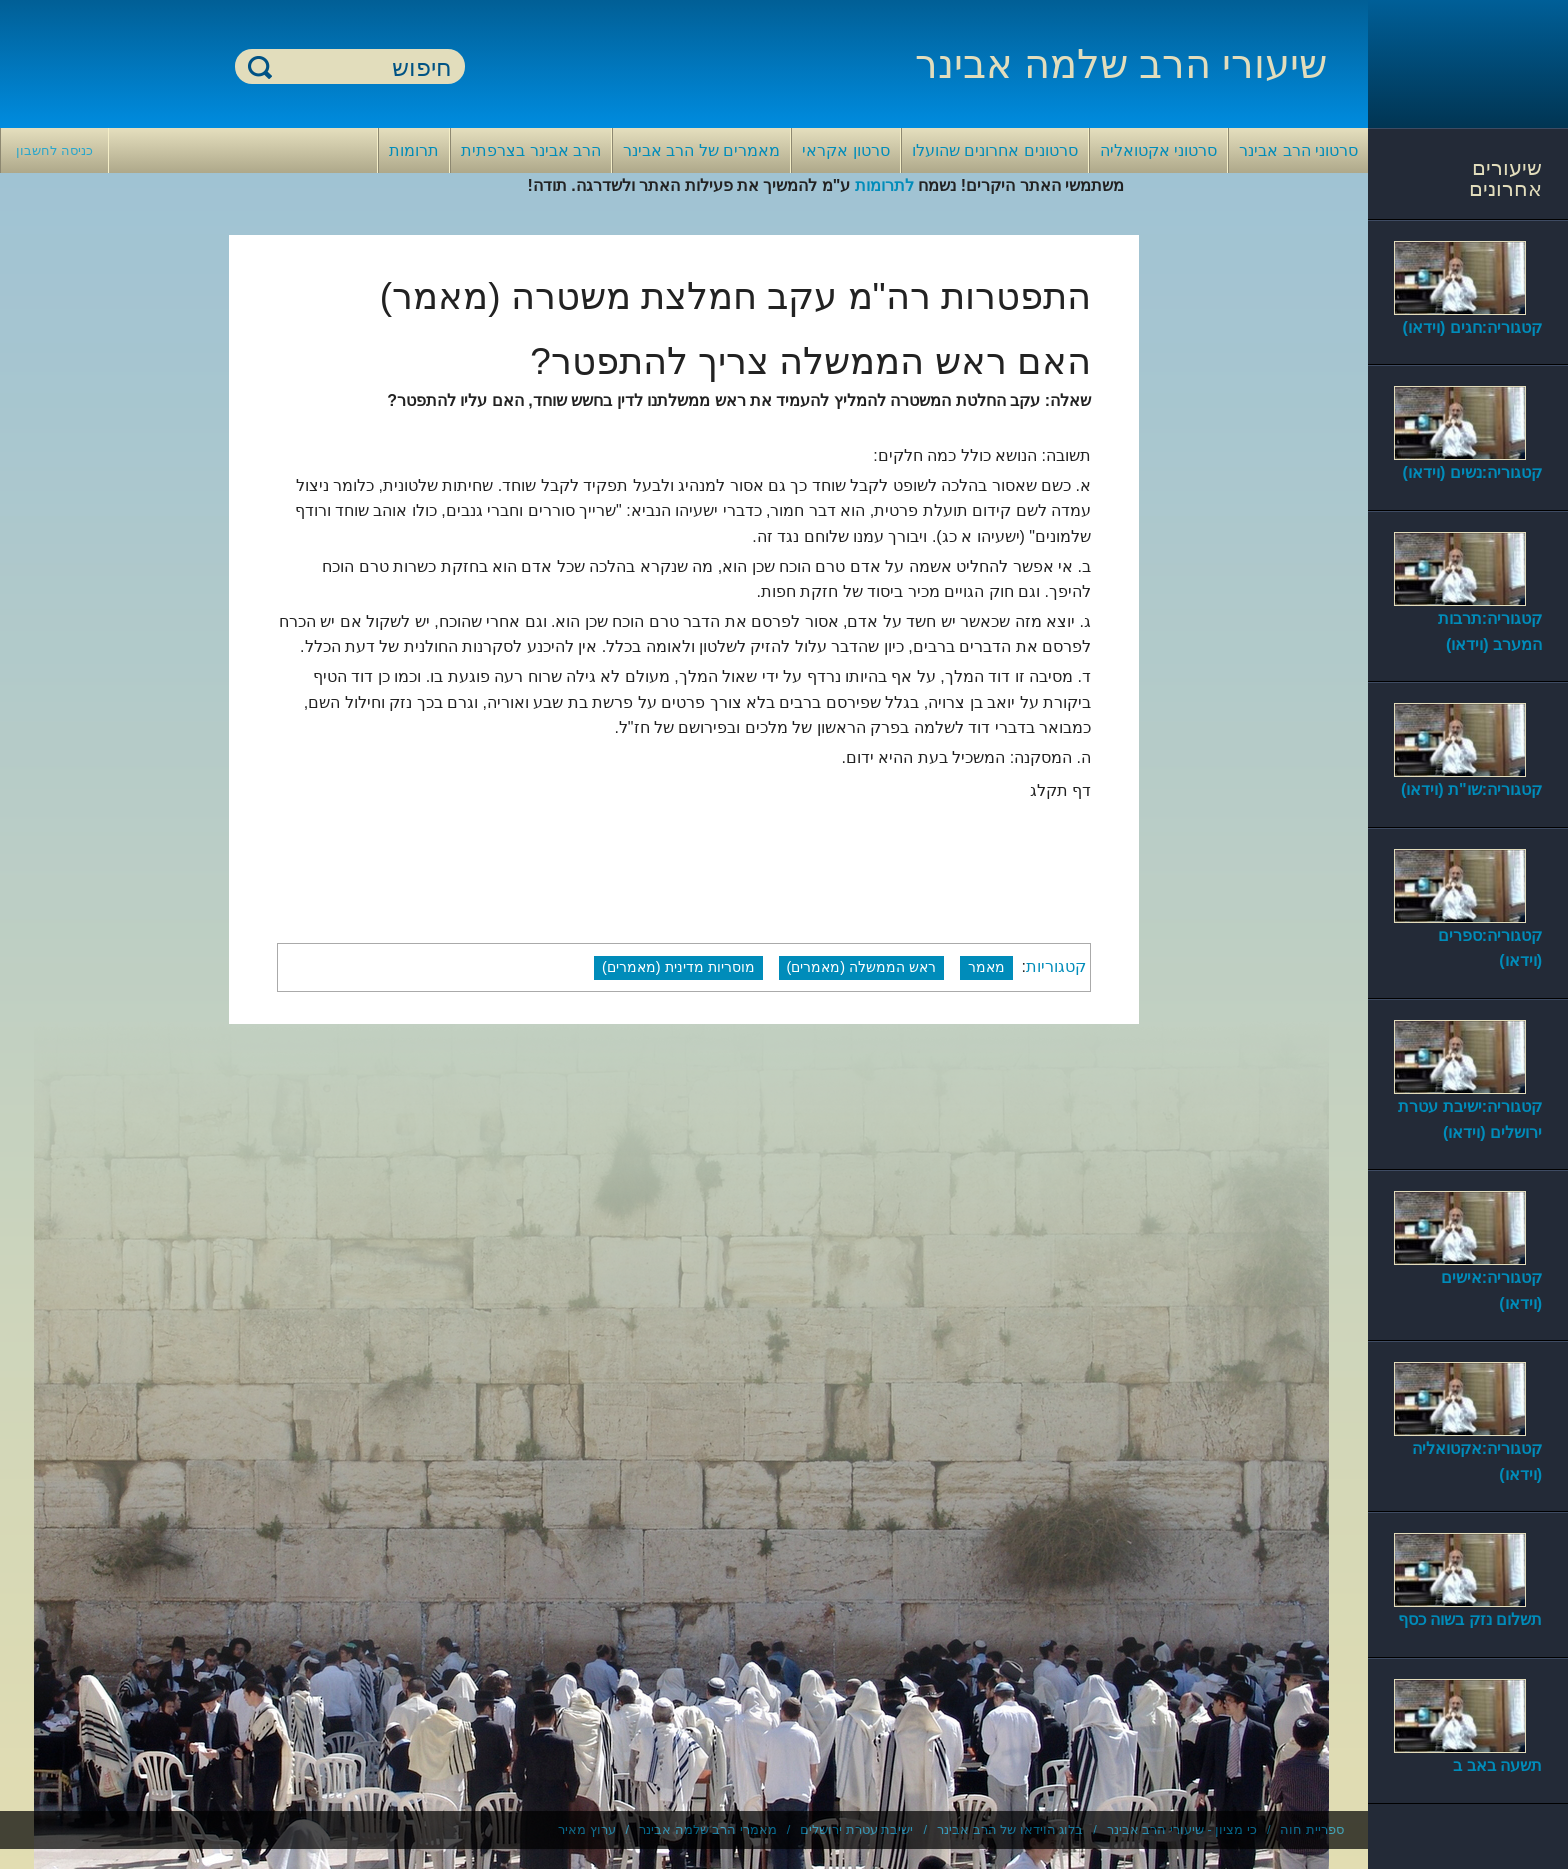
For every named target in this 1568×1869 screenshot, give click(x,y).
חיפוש (260, 66)
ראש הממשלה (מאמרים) (862, 967)
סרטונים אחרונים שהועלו (995, 150)
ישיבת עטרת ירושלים (856, 1829)
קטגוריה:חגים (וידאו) (1472, 327)
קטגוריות (1056, 966)
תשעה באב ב (1497, 1765)
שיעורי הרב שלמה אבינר (1121, 64)
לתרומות (884, 185)
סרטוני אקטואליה (1158, 150)
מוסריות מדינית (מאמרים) (678, 967)
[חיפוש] (362, 67)
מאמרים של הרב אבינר (701, 150)
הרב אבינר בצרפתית (531, 150)
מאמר (986, 967)
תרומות (414, 150)
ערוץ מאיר (587, 1829)
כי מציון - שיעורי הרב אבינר (1182, 1829)
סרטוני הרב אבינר (1298, 150)
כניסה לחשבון (54, 150)
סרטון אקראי (845, 150)
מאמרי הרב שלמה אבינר (708, 1829)
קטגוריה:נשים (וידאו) (1472, 472)
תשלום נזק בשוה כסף (1470, 1619)
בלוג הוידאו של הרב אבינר (1010, 1829)
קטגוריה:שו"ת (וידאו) (1471, 789)
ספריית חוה (1312, 1829)
